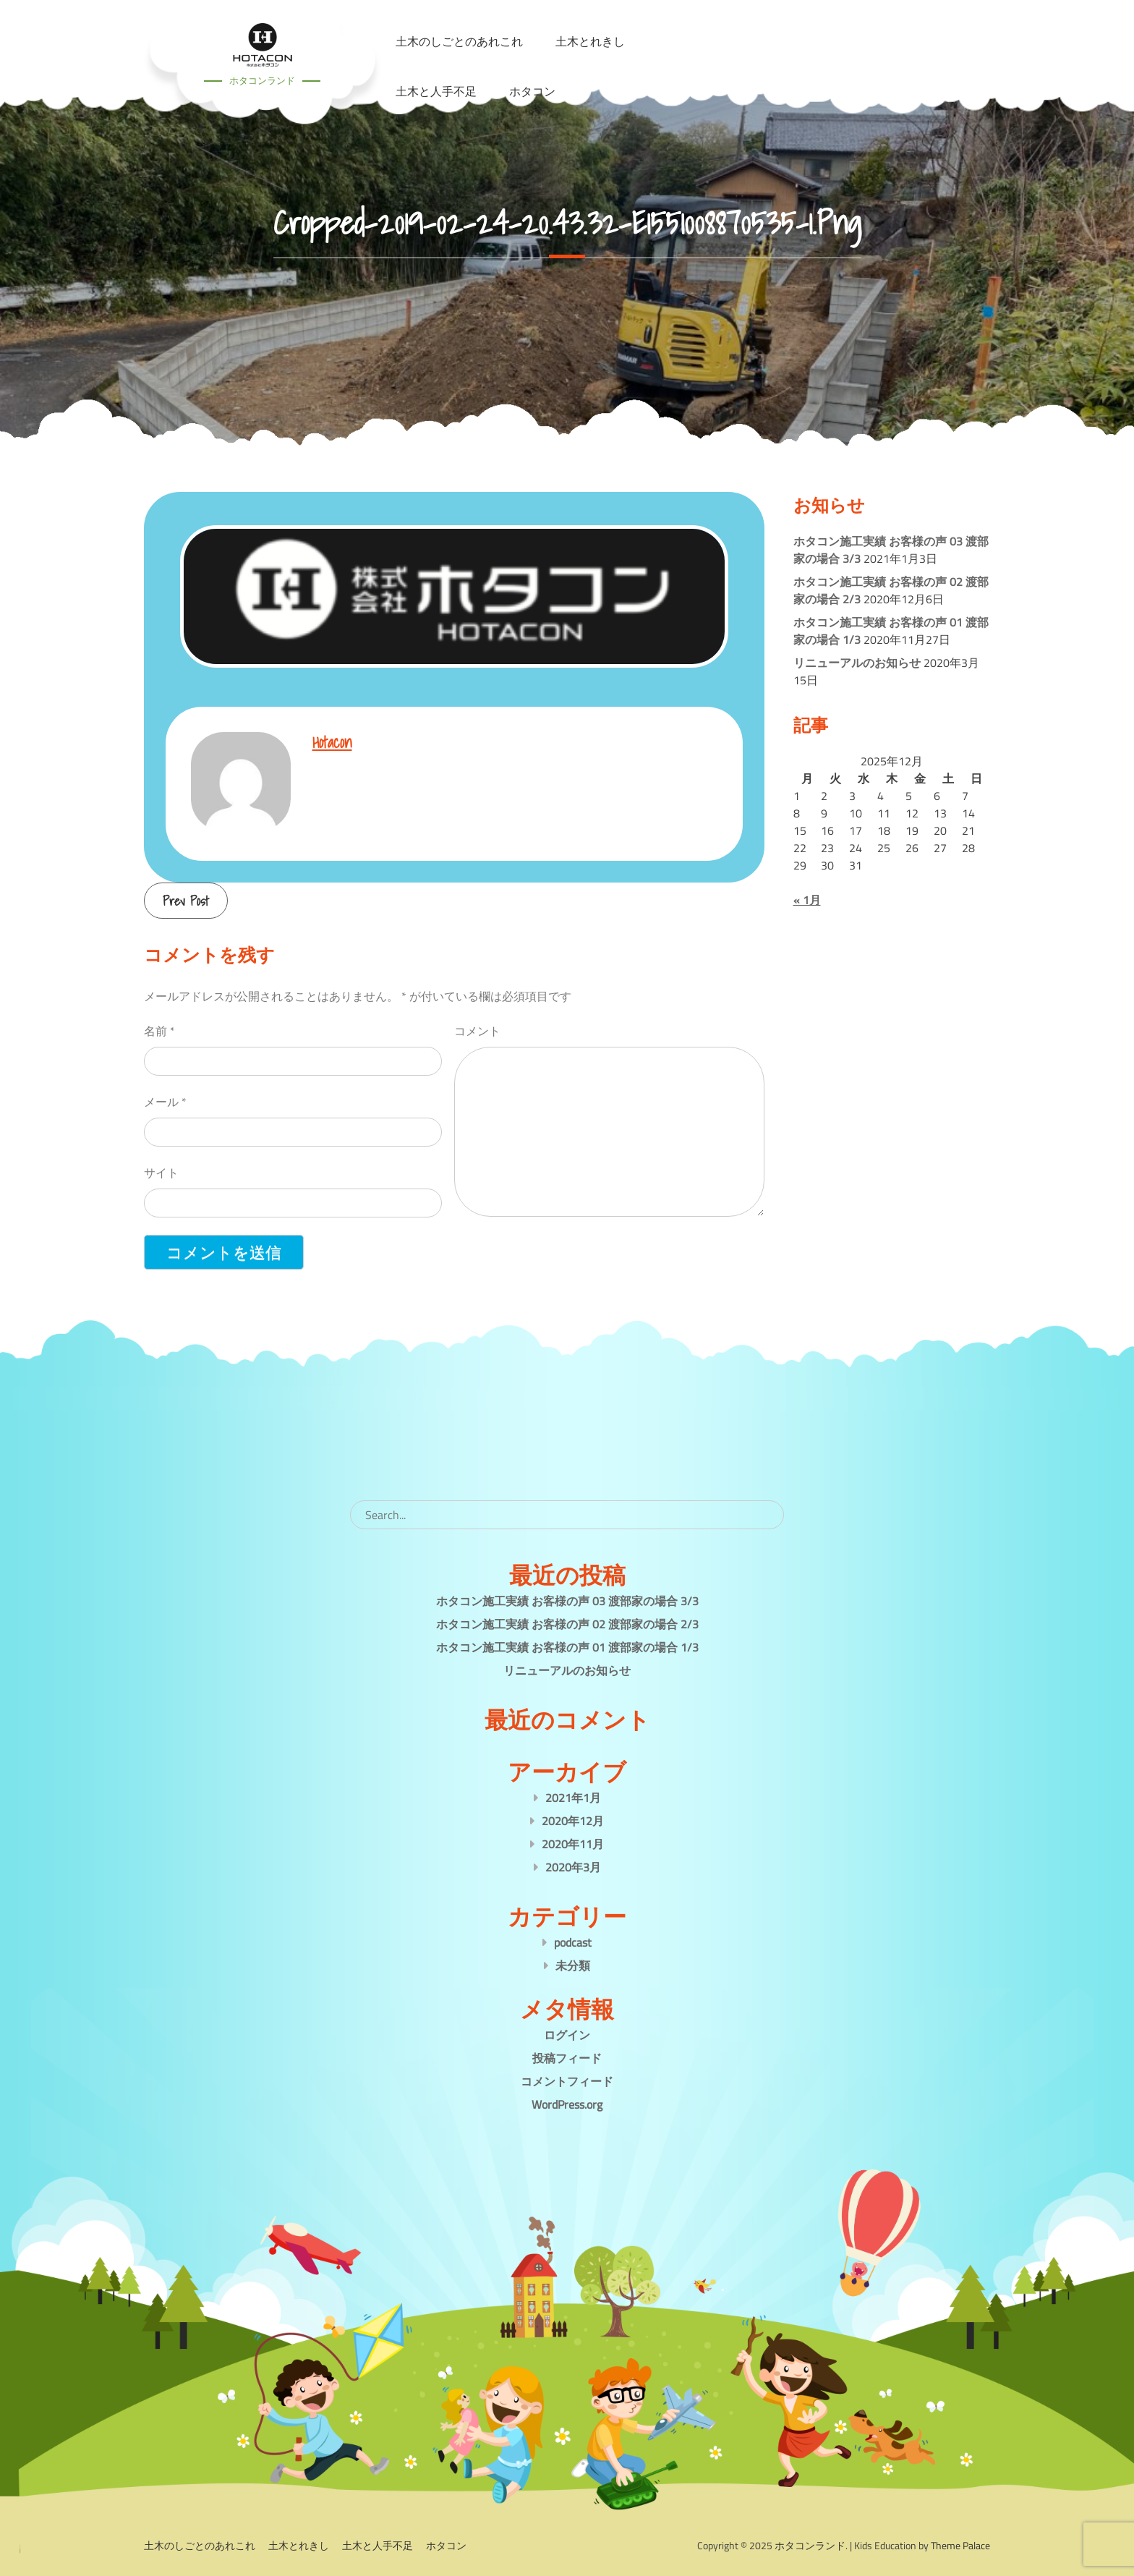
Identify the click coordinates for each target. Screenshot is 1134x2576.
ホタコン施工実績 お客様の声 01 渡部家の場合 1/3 (567, 1647)
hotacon (332, 741)
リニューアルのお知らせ (857, 662)
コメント (477, 1031)
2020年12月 (573, 1820)
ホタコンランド (262, 80)
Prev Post (186, 900)
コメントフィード (567, 2081)
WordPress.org (567, 2104)
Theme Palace (960, 2545)
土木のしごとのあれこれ (199, 2545)
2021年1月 (573, 1797)
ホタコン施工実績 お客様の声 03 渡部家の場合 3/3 (567, 1601)
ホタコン (532, 91)
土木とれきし (298, 2545)
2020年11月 (573, 1844)
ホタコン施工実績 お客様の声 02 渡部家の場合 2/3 (567, 1624)
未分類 (572, 1965)
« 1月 (807, 900)
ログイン (567, 2035)
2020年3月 (573, 1867)
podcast (573, 1942)
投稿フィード (567, 2058)
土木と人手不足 (436, 91)
